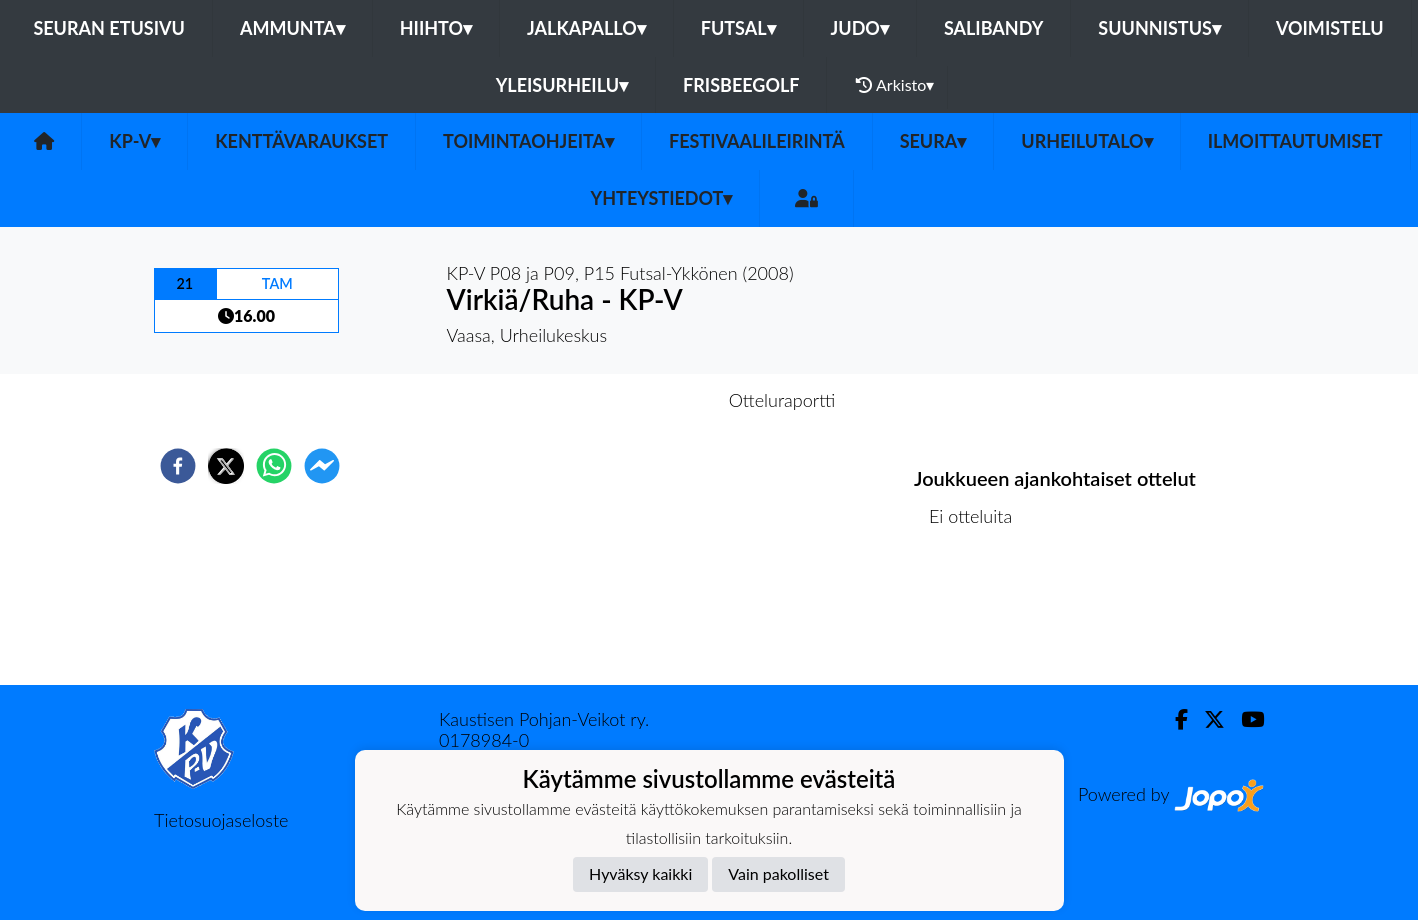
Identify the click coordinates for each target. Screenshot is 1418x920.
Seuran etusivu (109, 28)
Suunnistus (1159, 28)
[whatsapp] (274, 466)
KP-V (134, 141)
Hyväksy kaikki (640, 873)
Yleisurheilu (562, 85)
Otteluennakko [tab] (640, 400)
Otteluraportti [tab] (782, 400)
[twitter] (226, 466)
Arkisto (895, 85)
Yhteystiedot (662, 198)
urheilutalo (1086, 141)
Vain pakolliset (778, 873)
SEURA (933, 141)
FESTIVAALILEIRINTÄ (757, 141)
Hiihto (436, 28)
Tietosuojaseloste (221, 820)
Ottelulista (978, 617)
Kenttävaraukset (301, 141)
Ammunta (292, 28)
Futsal (738, 28)
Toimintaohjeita (528, 141)
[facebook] (178, 466)
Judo (860, 28)
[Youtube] (1244, 719)
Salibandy (993, 28)
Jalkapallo (586, 28)
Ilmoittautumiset (1295, 141)
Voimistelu (1330, 28)
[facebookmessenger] (322, 466)
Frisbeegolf (741, 85)
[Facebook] (1173, 719)
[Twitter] (1206, 719)
